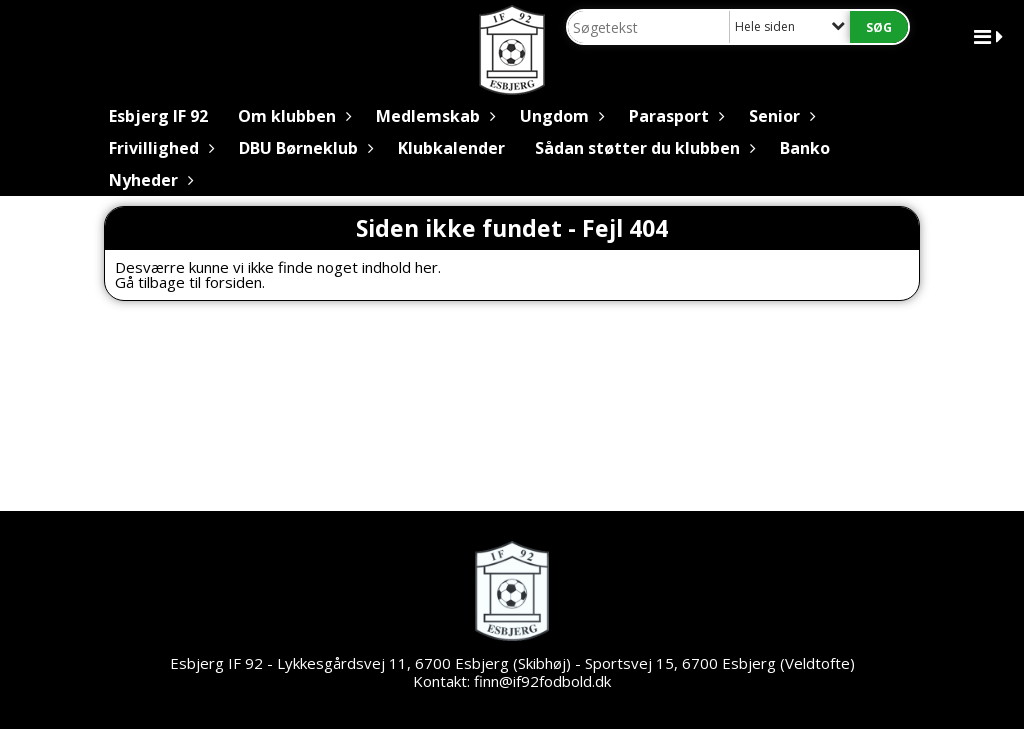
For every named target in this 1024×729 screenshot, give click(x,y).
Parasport (674, 116)
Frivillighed (159, 148)
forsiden (233, 282)
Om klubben (292, 116)
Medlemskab (433, 116)
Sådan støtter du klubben (642, 148)
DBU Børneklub (303, 148)
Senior (779, 116)
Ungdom (559, 116)
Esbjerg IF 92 (158, 116)
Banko (805, 148)
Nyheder (148, 180)
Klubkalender (451, 148)
